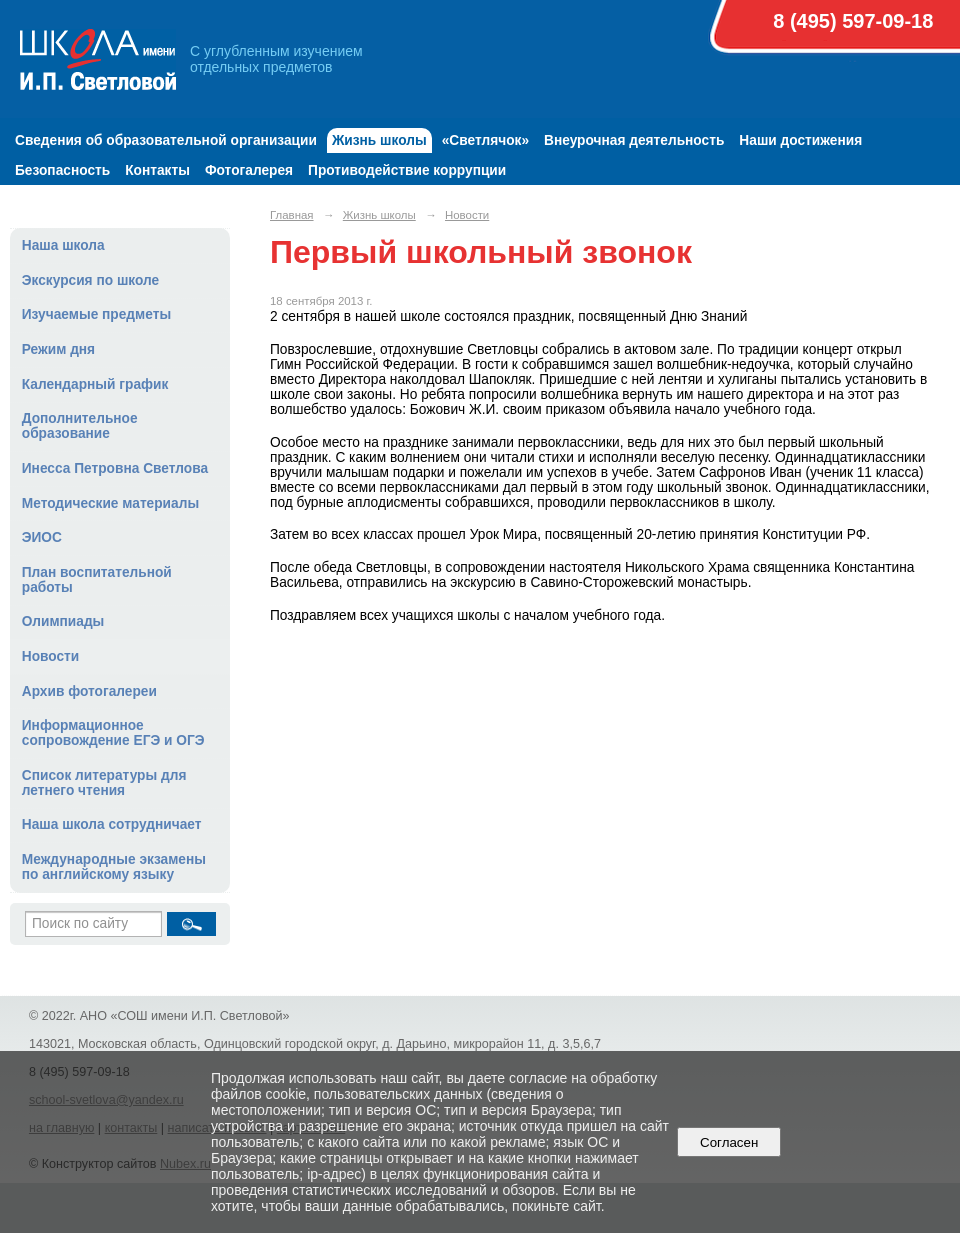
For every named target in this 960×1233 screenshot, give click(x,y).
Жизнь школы (379, 140)
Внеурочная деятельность (634, 140)
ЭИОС (42, 537)
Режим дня (58, 349)
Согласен (729, 1142)
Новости (51, 656)
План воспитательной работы (97, 580)
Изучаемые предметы (96, 314)
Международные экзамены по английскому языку (114, 867)
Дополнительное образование (80, 426)
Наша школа (63, 245)
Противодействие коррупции (407, 170)
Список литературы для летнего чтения (104, 783)
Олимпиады (63, 621)
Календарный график (95, 384)
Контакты (157, 170)
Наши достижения (800, 140)
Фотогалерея (249, 170)
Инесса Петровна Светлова (115, 468)
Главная (292, 215)
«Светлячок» (485, 140)
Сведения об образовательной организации (166, 140)
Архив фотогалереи (89, 691)
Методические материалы (110, 503)
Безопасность (62, 170)
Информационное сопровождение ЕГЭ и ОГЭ (113, 733)
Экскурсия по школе (90, 280)
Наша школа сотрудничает (112, 824)
